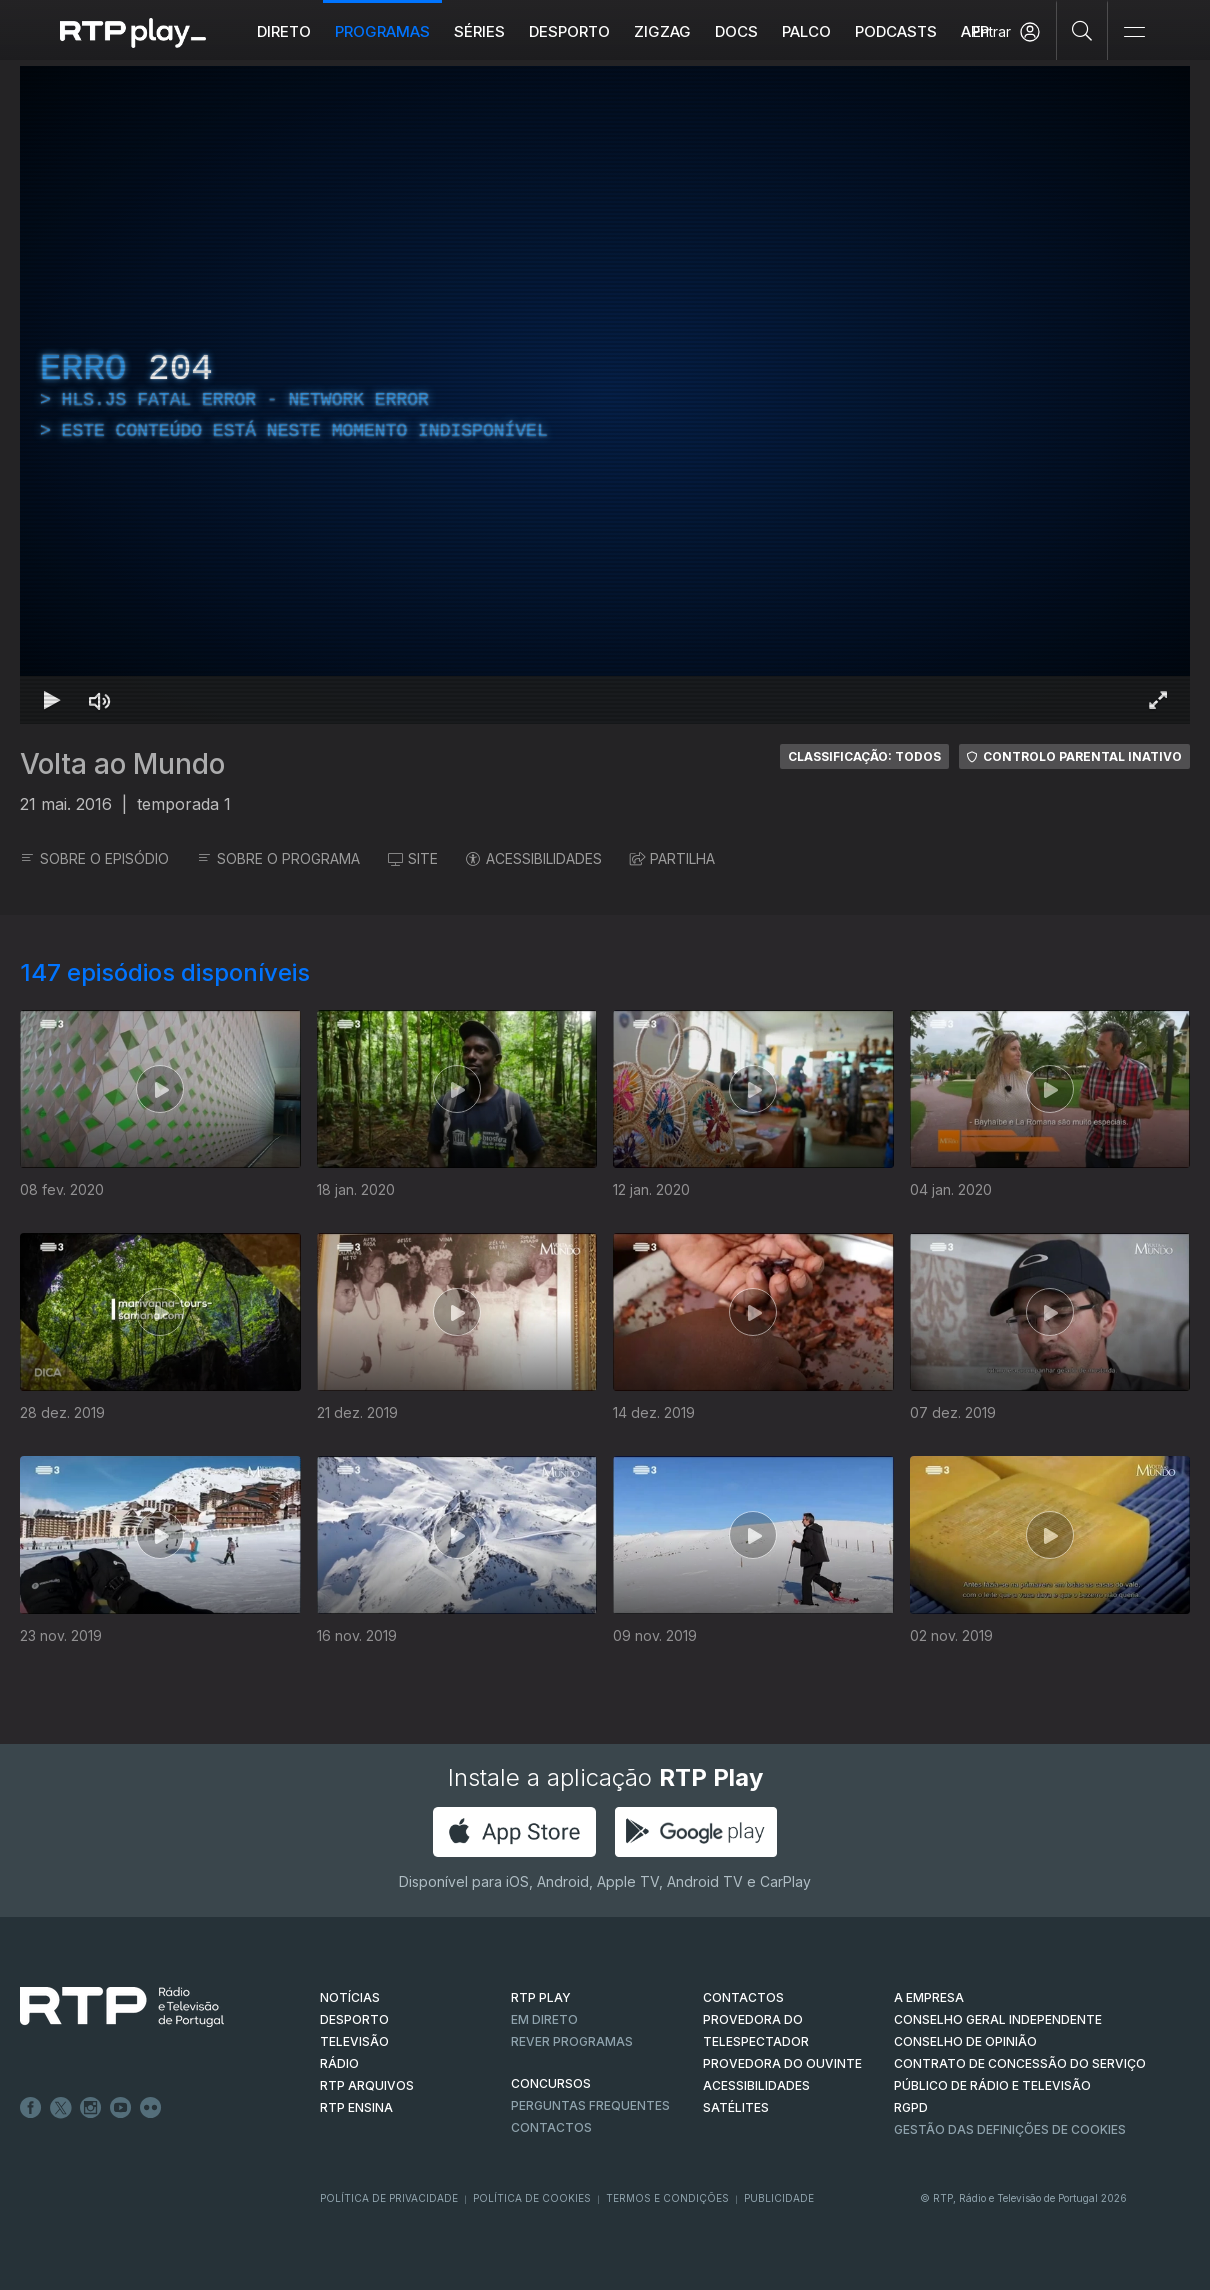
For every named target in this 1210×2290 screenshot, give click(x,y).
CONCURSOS (551, 2083)
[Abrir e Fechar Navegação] (1134, 32)
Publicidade (779, 2198)
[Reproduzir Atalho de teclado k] (52, 700)
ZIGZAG (662, 31)
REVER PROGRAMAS (572, 2041)
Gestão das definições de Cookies (1010, 2129)
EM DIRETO (544, 2019)
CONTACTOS (743, 1997)
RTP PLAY (541, 1997)
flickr (151, 2108)
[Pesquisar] (1082, 30)
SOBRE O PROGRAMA (278, 858)
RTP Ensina (356, 2107)
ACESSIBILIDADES (534, 858)
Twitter (61, 2108)
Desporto (569, 31)
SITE (413, 858)
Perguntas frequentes (590, 2105)
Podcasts (896, 31)
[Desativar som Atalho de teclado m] (100, 700)
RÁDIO (339, 2063)
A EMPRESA (929, 1997)
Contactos (551, 2127)
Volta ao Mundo (122, 764)
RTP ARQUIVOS (367, 2085)
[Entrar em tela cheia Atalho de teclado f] (1158, 700)
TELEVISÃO (354, 2041)
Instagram (91, 2108)
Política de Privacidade (389, 2198)
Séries (479, 31)
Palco (806, 31)
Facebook (31, 2108)
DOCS (736, 31)
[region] (605, 395)
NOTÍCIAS (350, 1997)
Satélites (736, 2107)
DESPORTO (354, 2019)
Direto (284, 31)
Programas (382, 31)
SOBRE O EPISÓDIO (94, 858)
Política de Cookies (532, 2198)
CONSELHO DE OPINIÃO (965, 2041)
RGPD (911, 2107)
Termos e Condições (667, 2198)
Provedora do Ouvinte (782, 2063)
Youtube (121, 2108)
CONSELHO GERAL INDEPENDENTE (998, 2019)
